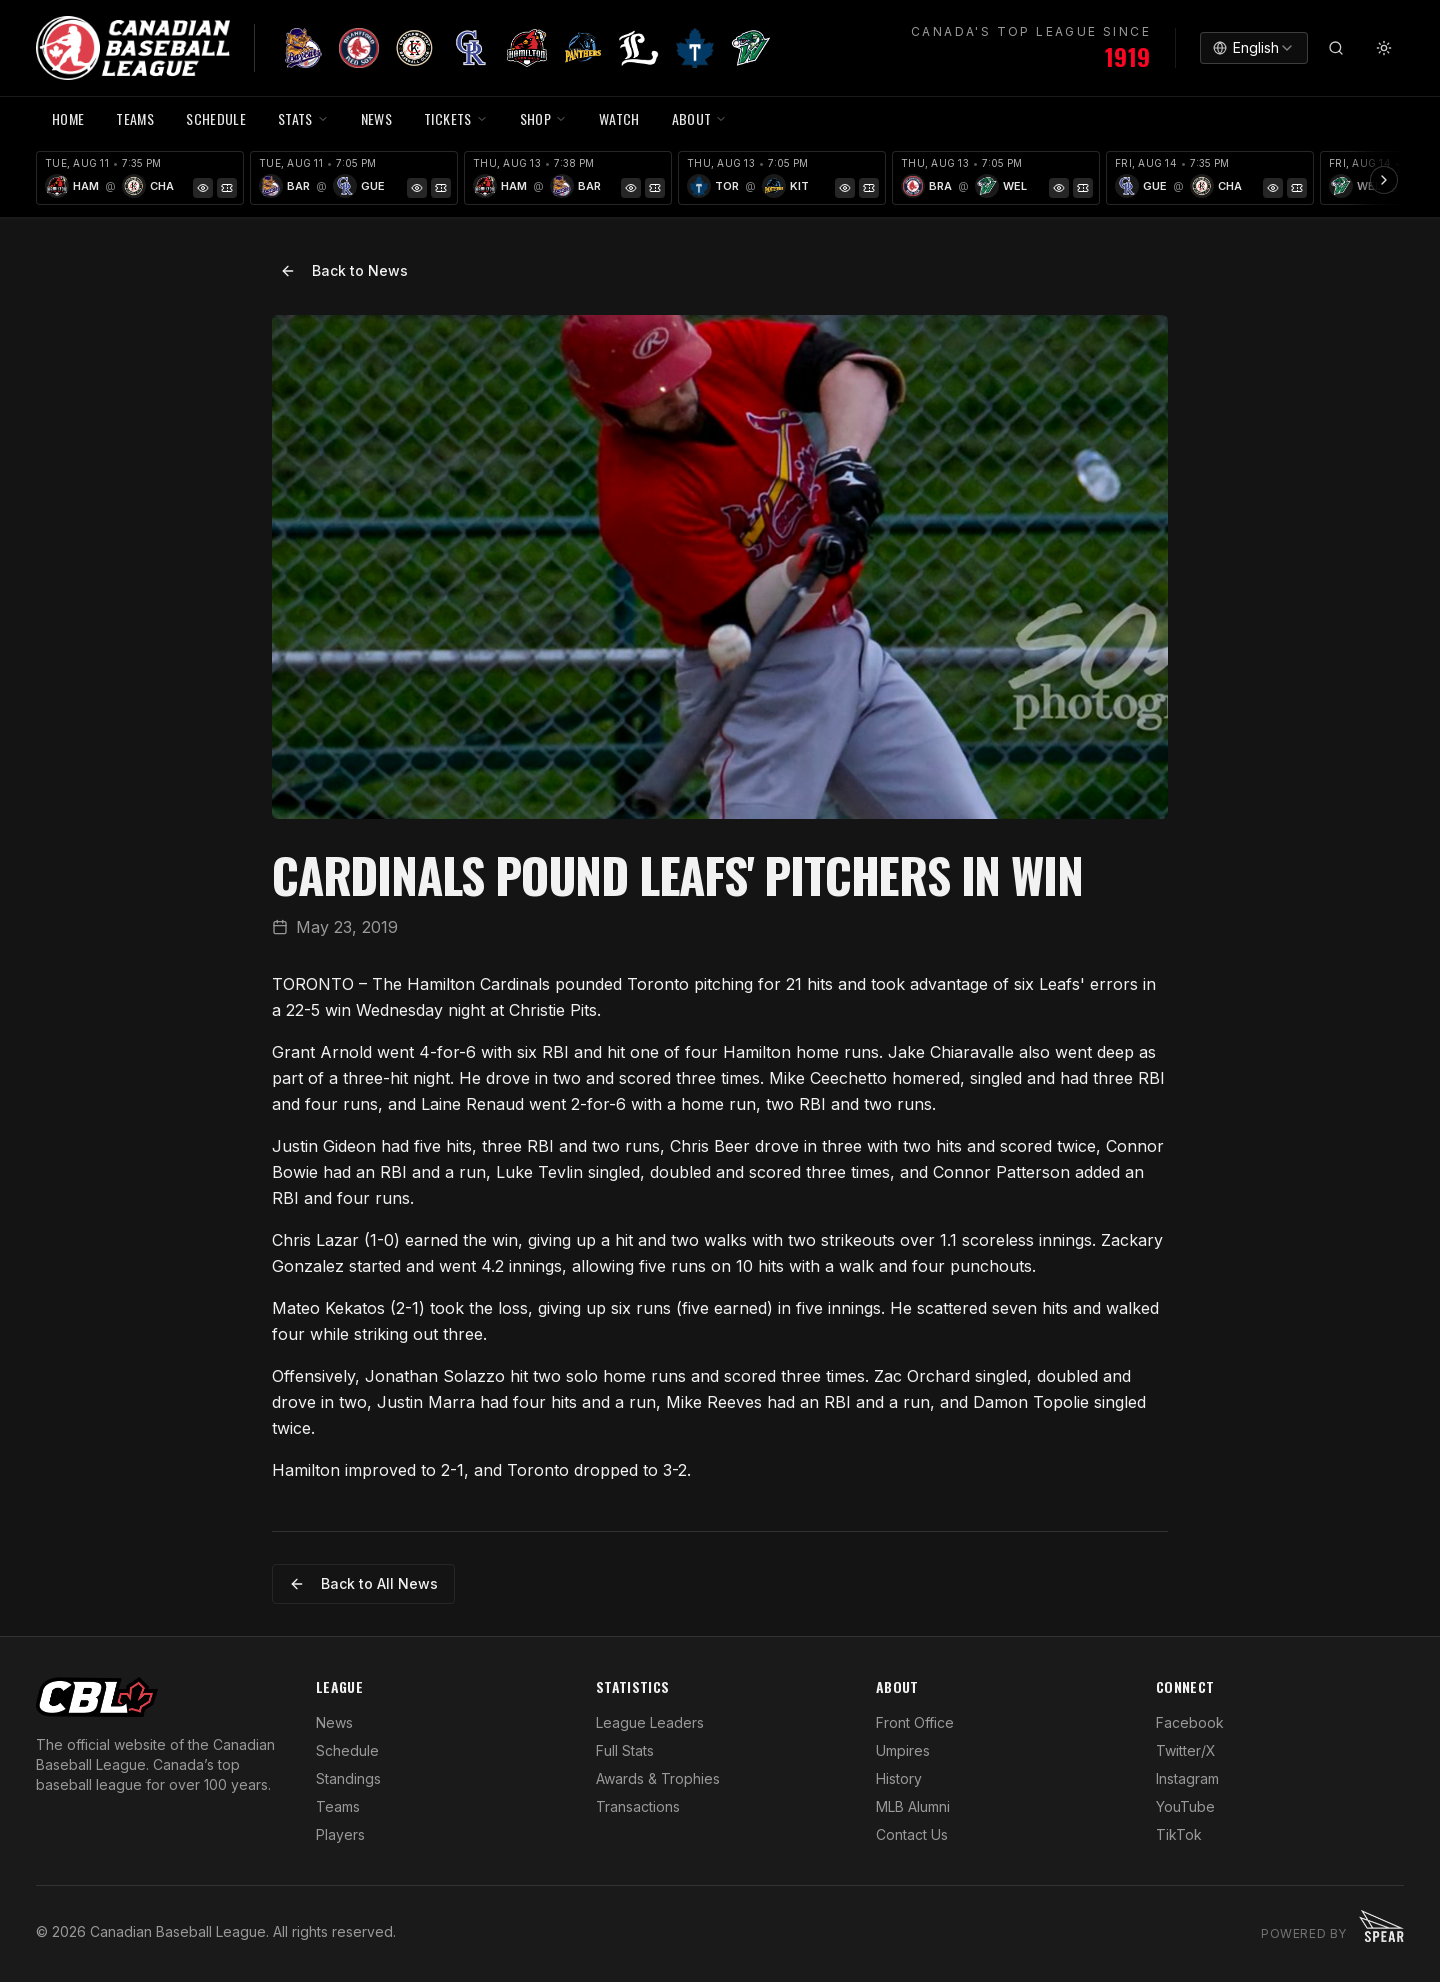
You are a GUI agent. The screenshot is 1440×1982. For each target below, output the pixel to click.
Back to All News (363, 1583)
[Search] (1336, 48)
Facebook (1190, 1722)
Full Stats (625, 1750)
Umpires (903, 1750)
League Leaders (650, 1722)
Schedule (347, 1750)
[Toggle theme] (1384, 48)
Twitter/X (1186, 1750)
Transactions (638, 1806)
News (334, 1722)
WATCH (619, 118)
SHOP (543, 118)
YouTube (1185, 1806)
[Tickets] (227, 188)
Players (340, 1834)
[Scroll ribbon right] (1384, 180)
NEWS (376, 118)
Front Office (915, 1722)
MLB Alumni (913, 1806)
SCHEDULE (216, 118)
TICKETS (455, 118)
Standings (348, 1778)
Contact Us (912, 1834)
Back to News (344, 270)
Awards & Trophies (658, 1778)
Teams (338, 1806)
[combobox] (1254, 48)
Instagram (1187, 1778)
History (899, 1778)
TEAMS (135, 118)
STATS (303, 118)
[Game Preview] (203, 188)
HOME (68, 118)
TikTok (1179, 1834)
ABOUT (700, 118)
